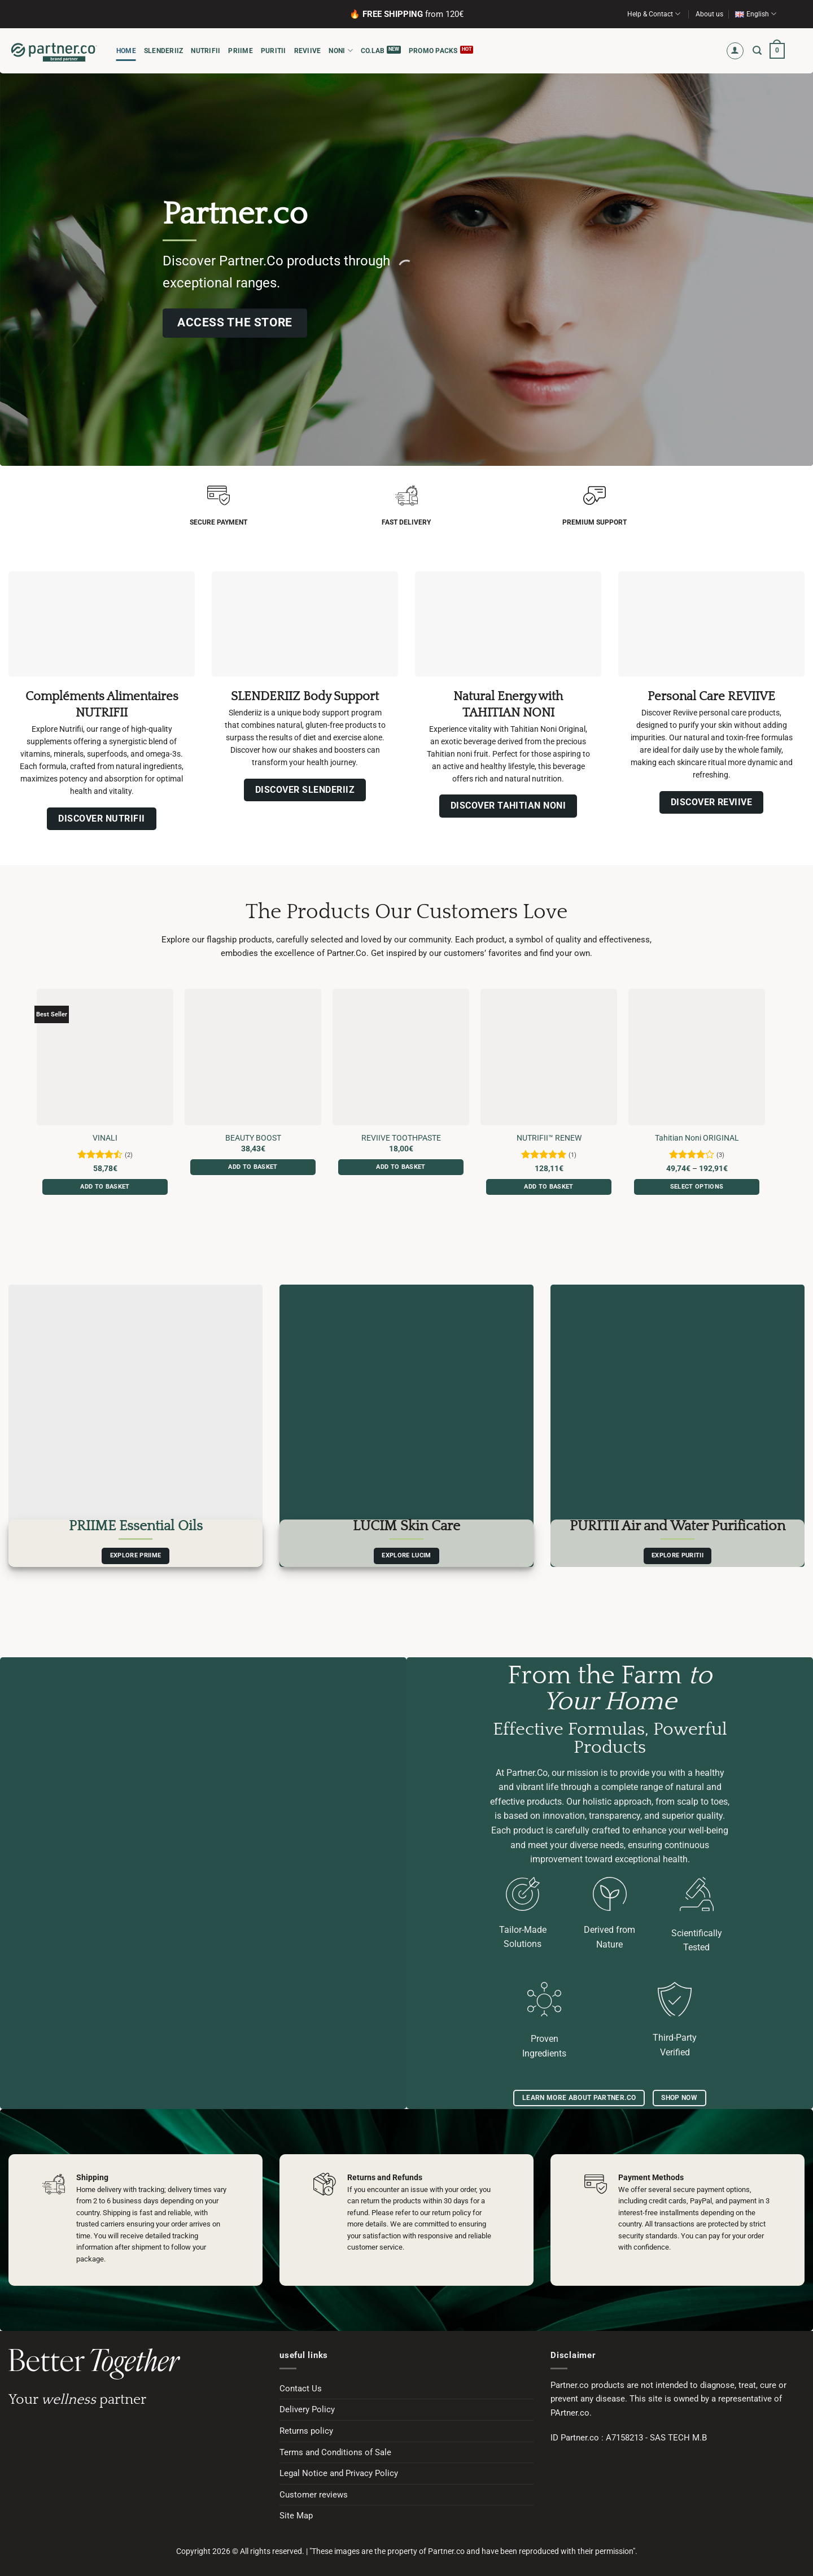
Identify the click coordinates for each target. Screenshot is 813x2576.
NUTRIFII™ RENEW (549, 1137)
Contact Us (300, 2388)
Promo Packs (433, 51)
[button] (735, 51)
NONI (340, 50)
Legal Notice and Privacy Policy (338, 2473)
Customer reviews (313, 2495)
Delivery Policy (307, 2409)
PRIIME (240, 51)
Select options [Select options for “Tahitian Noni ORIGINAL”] (697, 1186)
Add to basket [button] (104, 1186)
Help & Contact (653, 13)
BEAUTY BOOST (253, 1137)
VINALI (105, 1137)
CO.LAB (372, 51)
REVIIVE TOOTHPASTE (401, 1137)
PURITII (273, 51)
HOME (126, 51)
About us (709, 14)
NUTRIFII (205, 51)
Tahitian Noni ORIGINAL (697, 1137)
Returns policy (306, 2431)
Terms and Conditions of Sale (335, 2452)
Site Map (296, 2515)
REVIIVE (307, 51)
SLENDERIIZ (163, 51)
